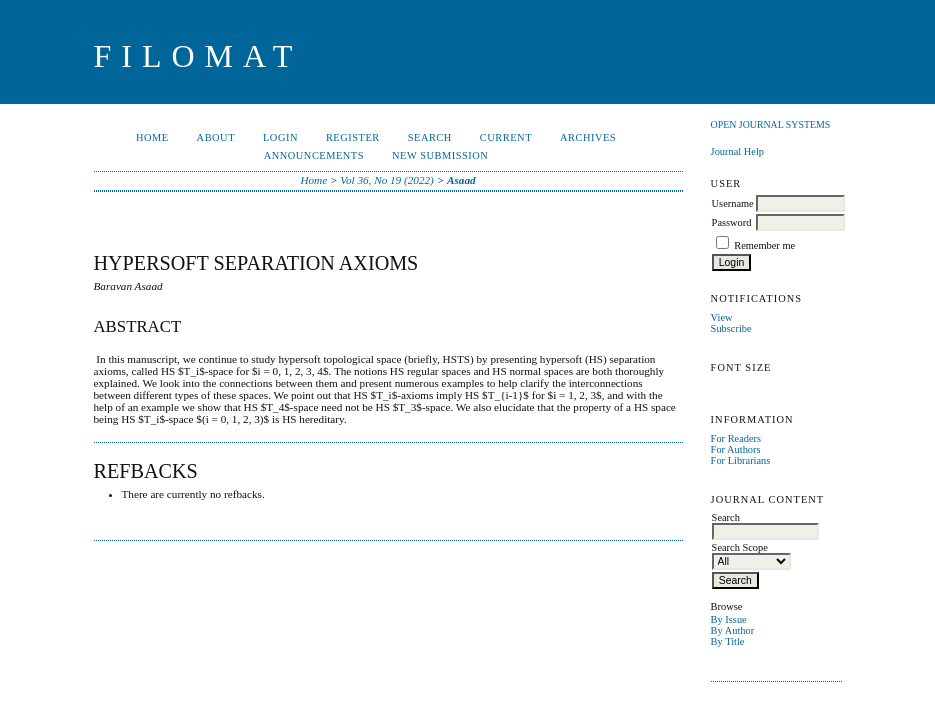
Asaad (461, 180)
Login (280, 137)
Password (732, 222)
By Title (728, 641)
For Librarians (741, 460)
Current (506, 137)
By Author (733, 630)
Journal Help (737, 151)
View (722, 317)
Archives (588, 137)
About (216, 137)
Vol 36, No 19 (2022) (387, 180)
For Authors (736, 449)
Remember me (764, 245)
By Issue (729, 619)
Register (353, 137)
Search (430, 137)
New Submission (440, 155)
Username (733, 203)
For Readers (736, 438)
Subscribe (731, 328)
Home (152, 137)
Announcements (314, 155)
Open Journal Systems (771, 124)
